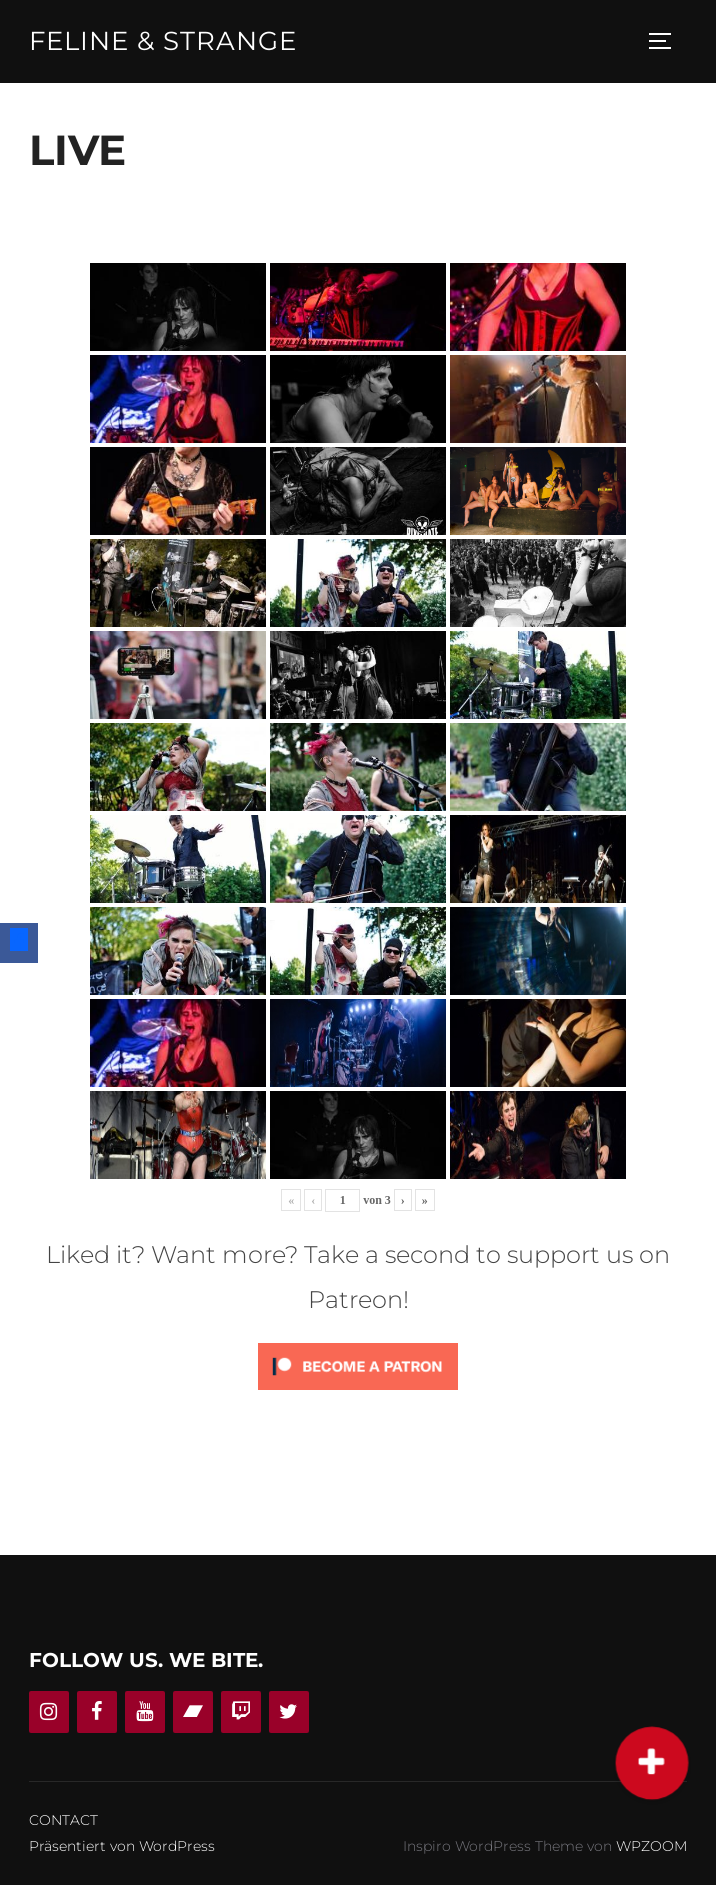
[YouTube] (145, 1713)
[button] (652, 1763)
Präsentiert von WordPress (122, 1846)
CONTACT (63, 1821)
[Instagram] (49, 1713)
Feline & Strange (163, 41)
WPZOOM (651, 1846)
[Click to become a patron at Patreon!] (358, 1394)
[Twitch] (241, 1713)
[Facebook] (97, 1713)
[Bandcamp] (193, 1713)
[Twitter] (289, 1713)
